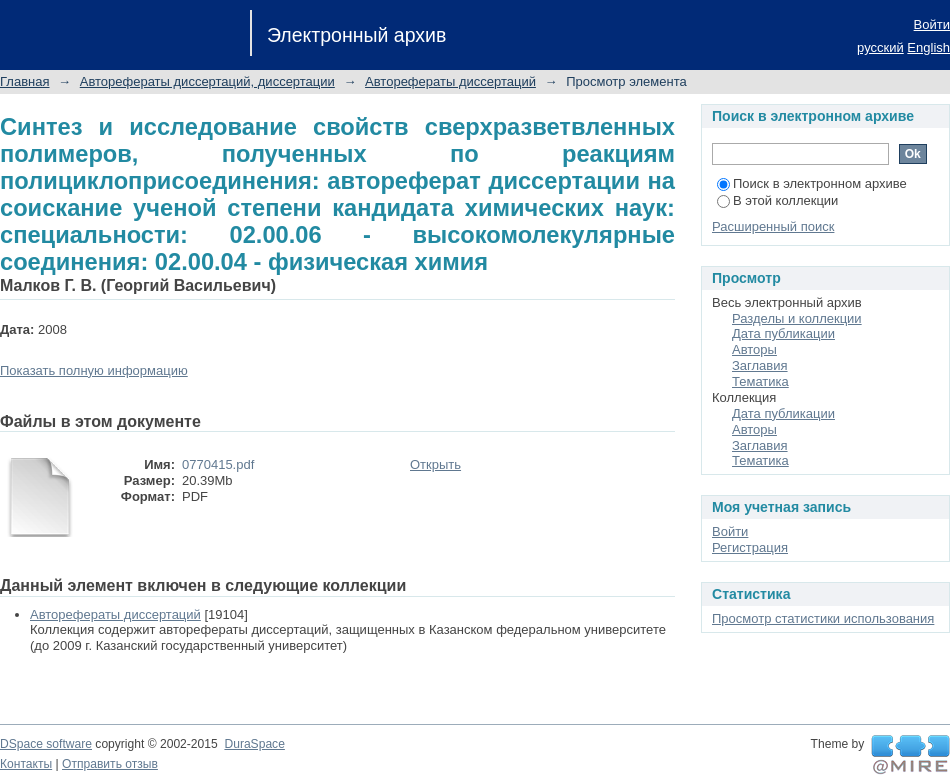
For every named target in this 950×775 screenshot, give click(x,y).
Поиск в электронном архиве (812, 183)
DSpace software (46, 744)
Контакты (26, 764)
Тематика (760, 381)
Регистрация (750, 547)
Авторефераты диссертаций (450, 81)
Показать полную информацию (94, 370)
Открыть (435, 464)
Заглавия (760, 365)
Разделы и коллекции (797, 318)
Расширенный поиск (773, 226)
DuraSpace (254, 744)
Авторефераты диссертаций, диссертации (207, 81)
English (928, 47)
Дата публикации (783, 333)
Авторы (754, 349)
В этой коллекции (777, 200)
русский (880, 47)
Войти (932, 24)
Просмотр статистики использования (823, 618)
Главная (24, 81)
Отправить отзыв (110, 764)
